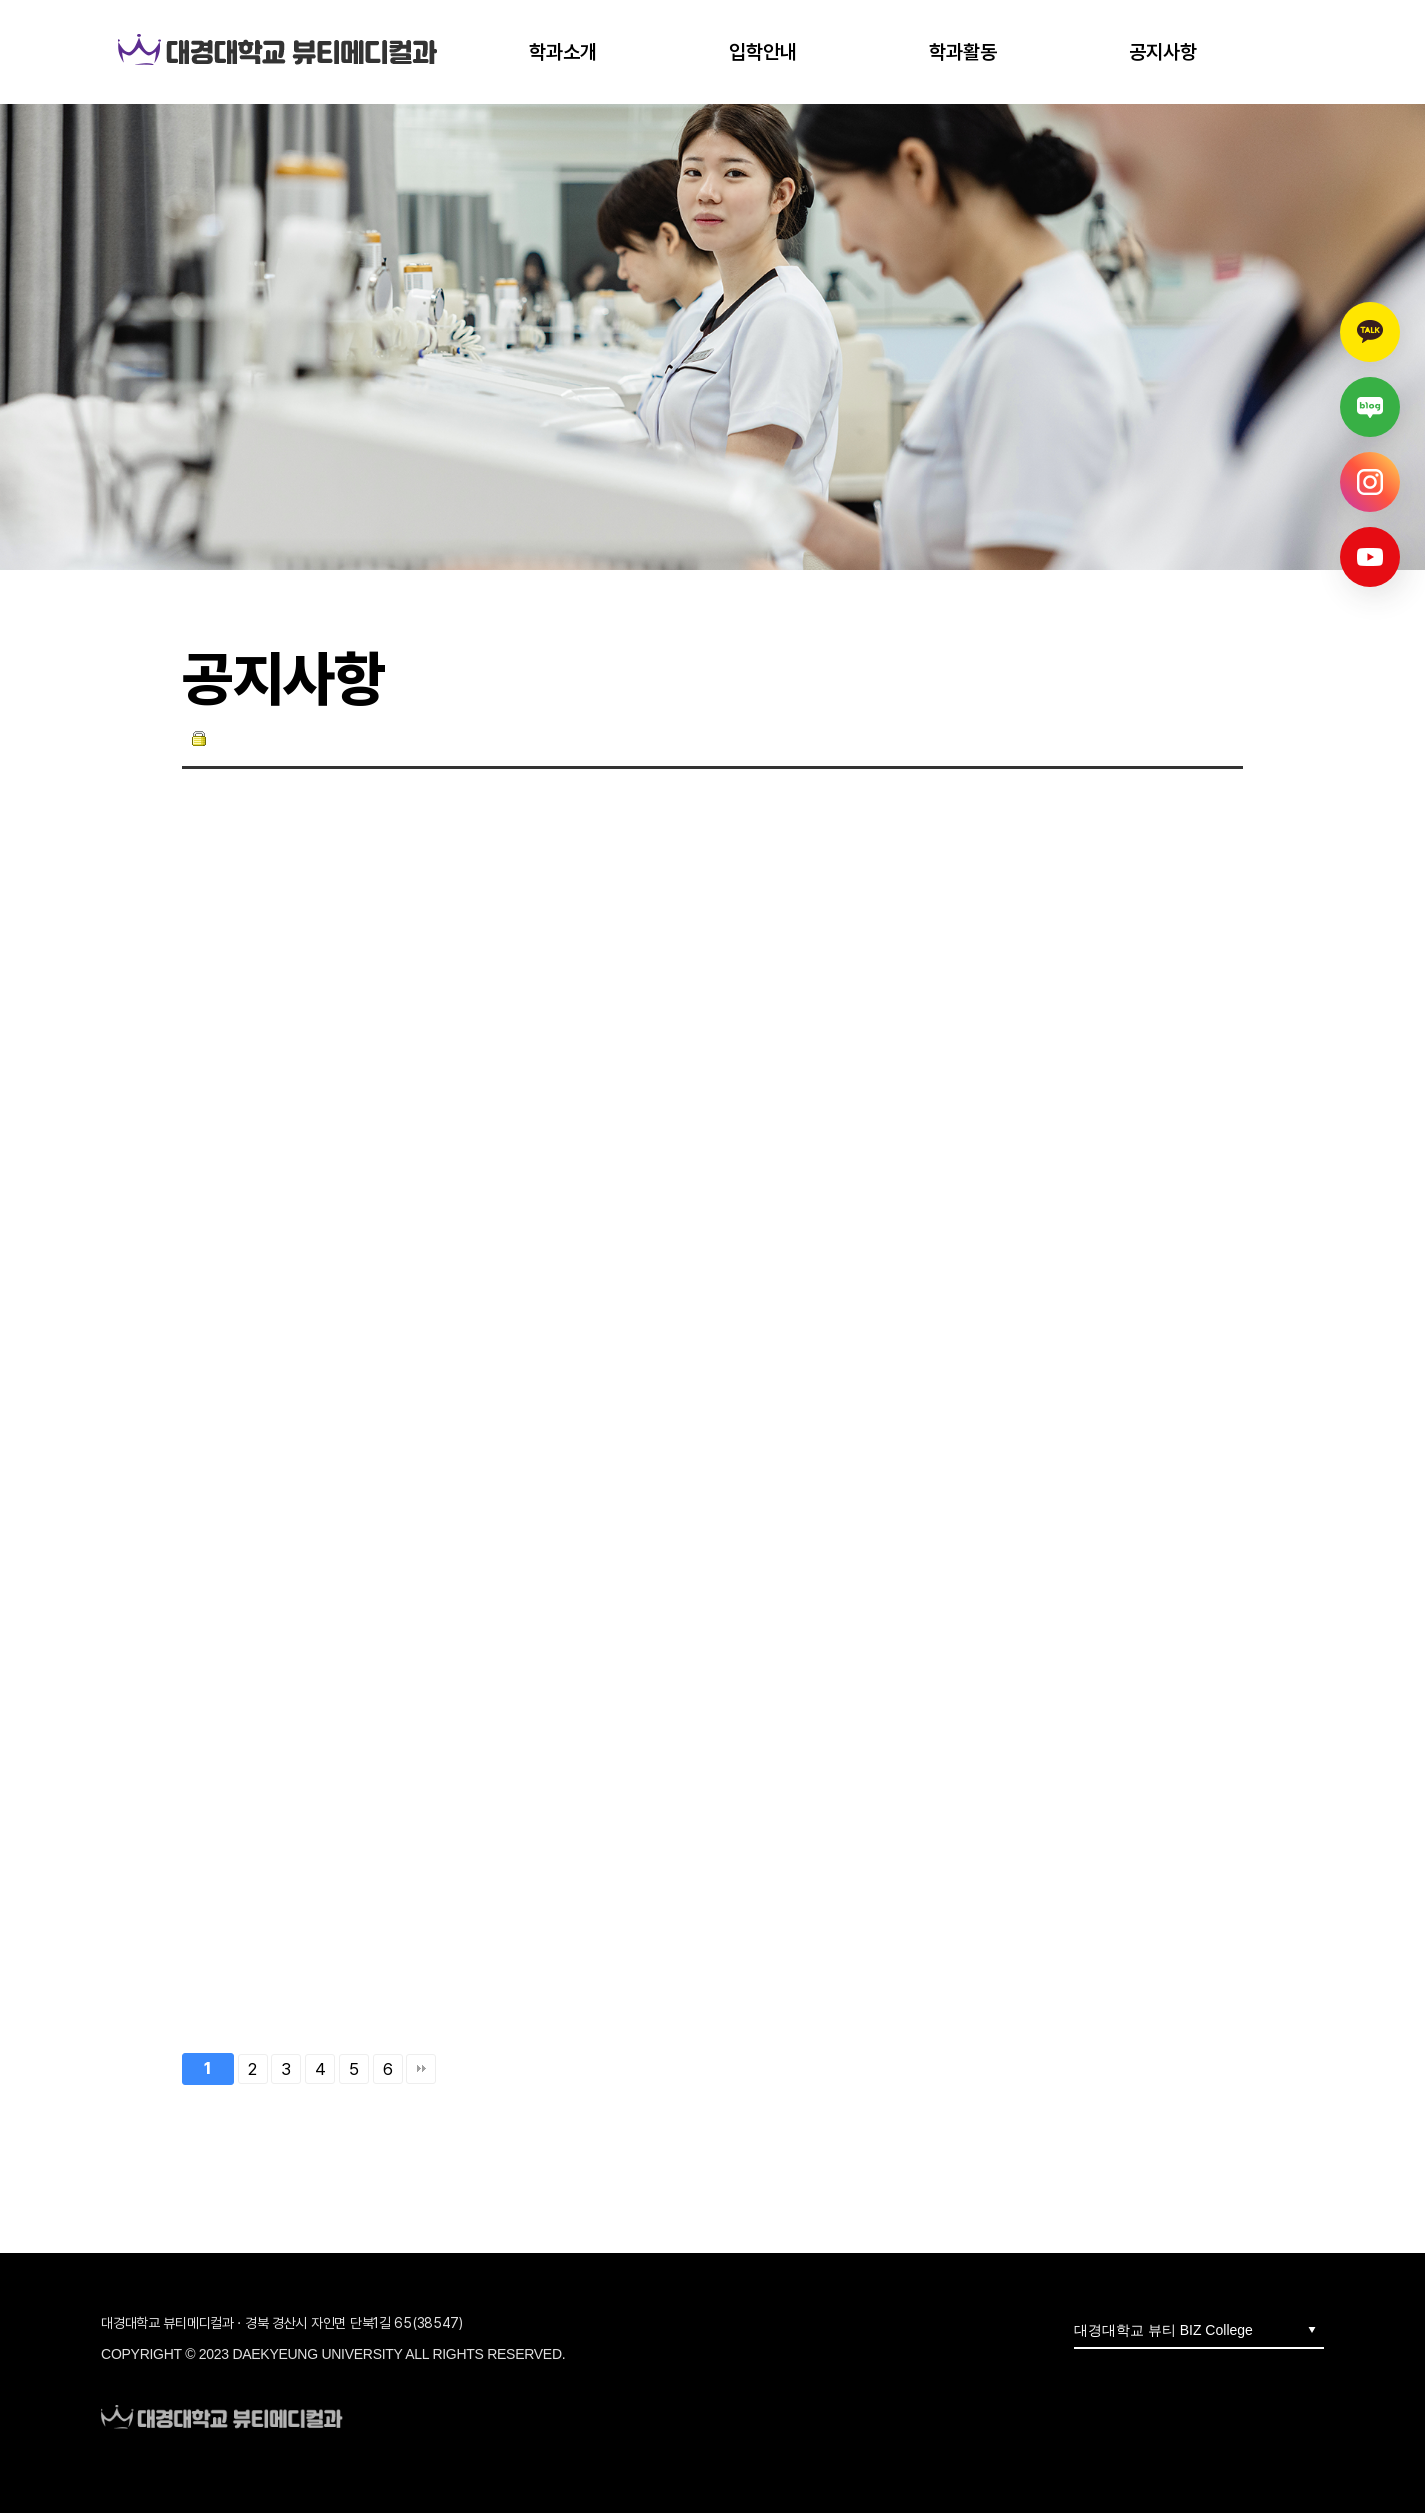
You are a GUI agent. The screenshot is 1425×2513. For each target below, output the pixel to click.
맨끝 (421, 2069)
